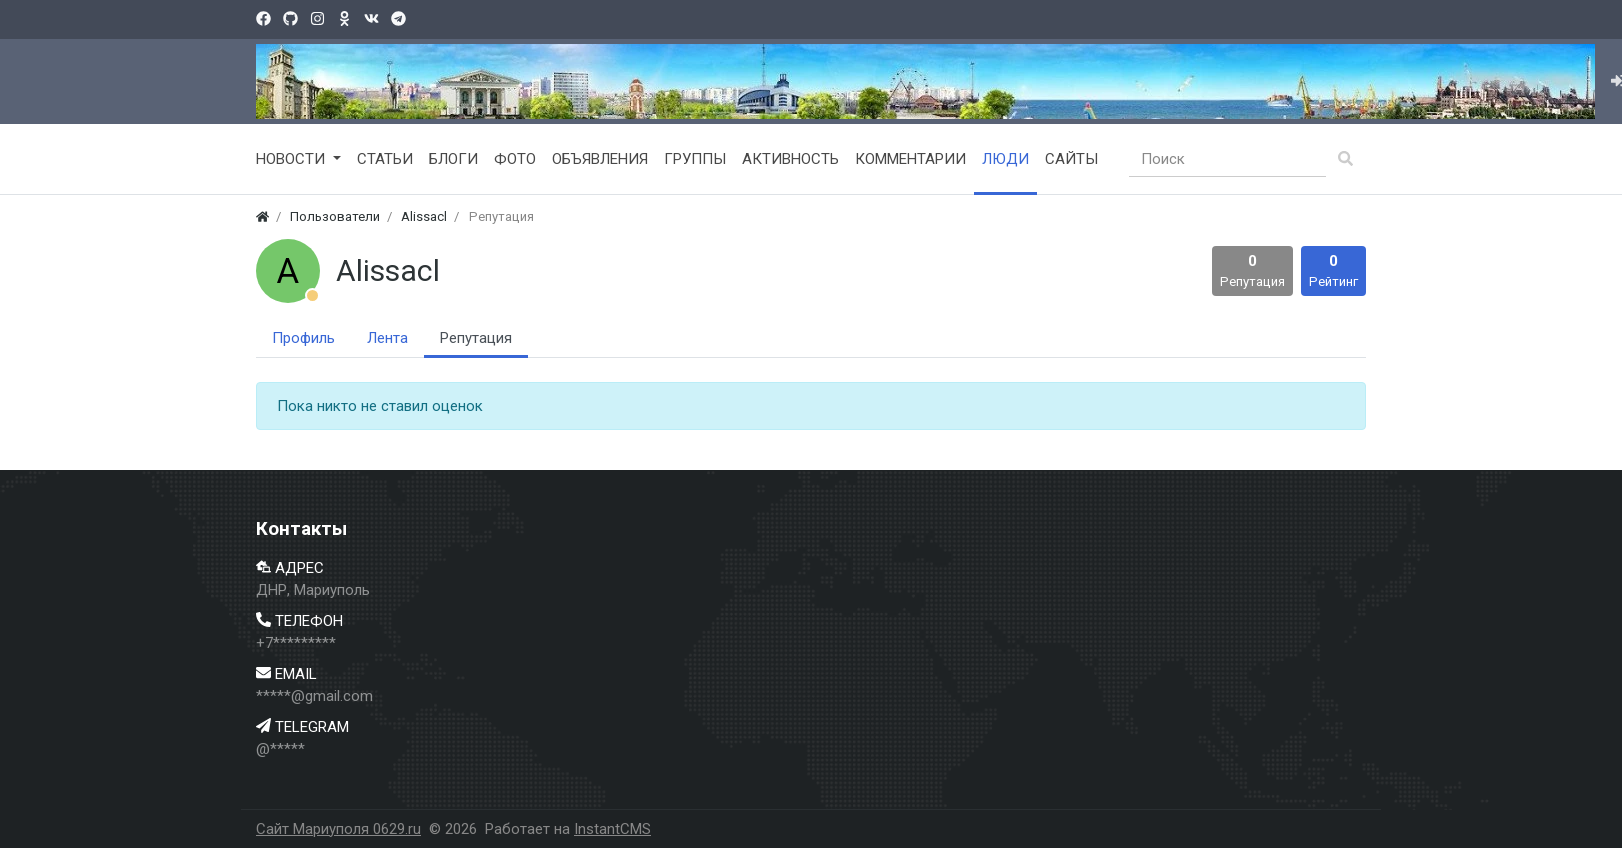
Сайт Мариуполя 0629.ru (338, 829)
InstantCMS (612, 829)
